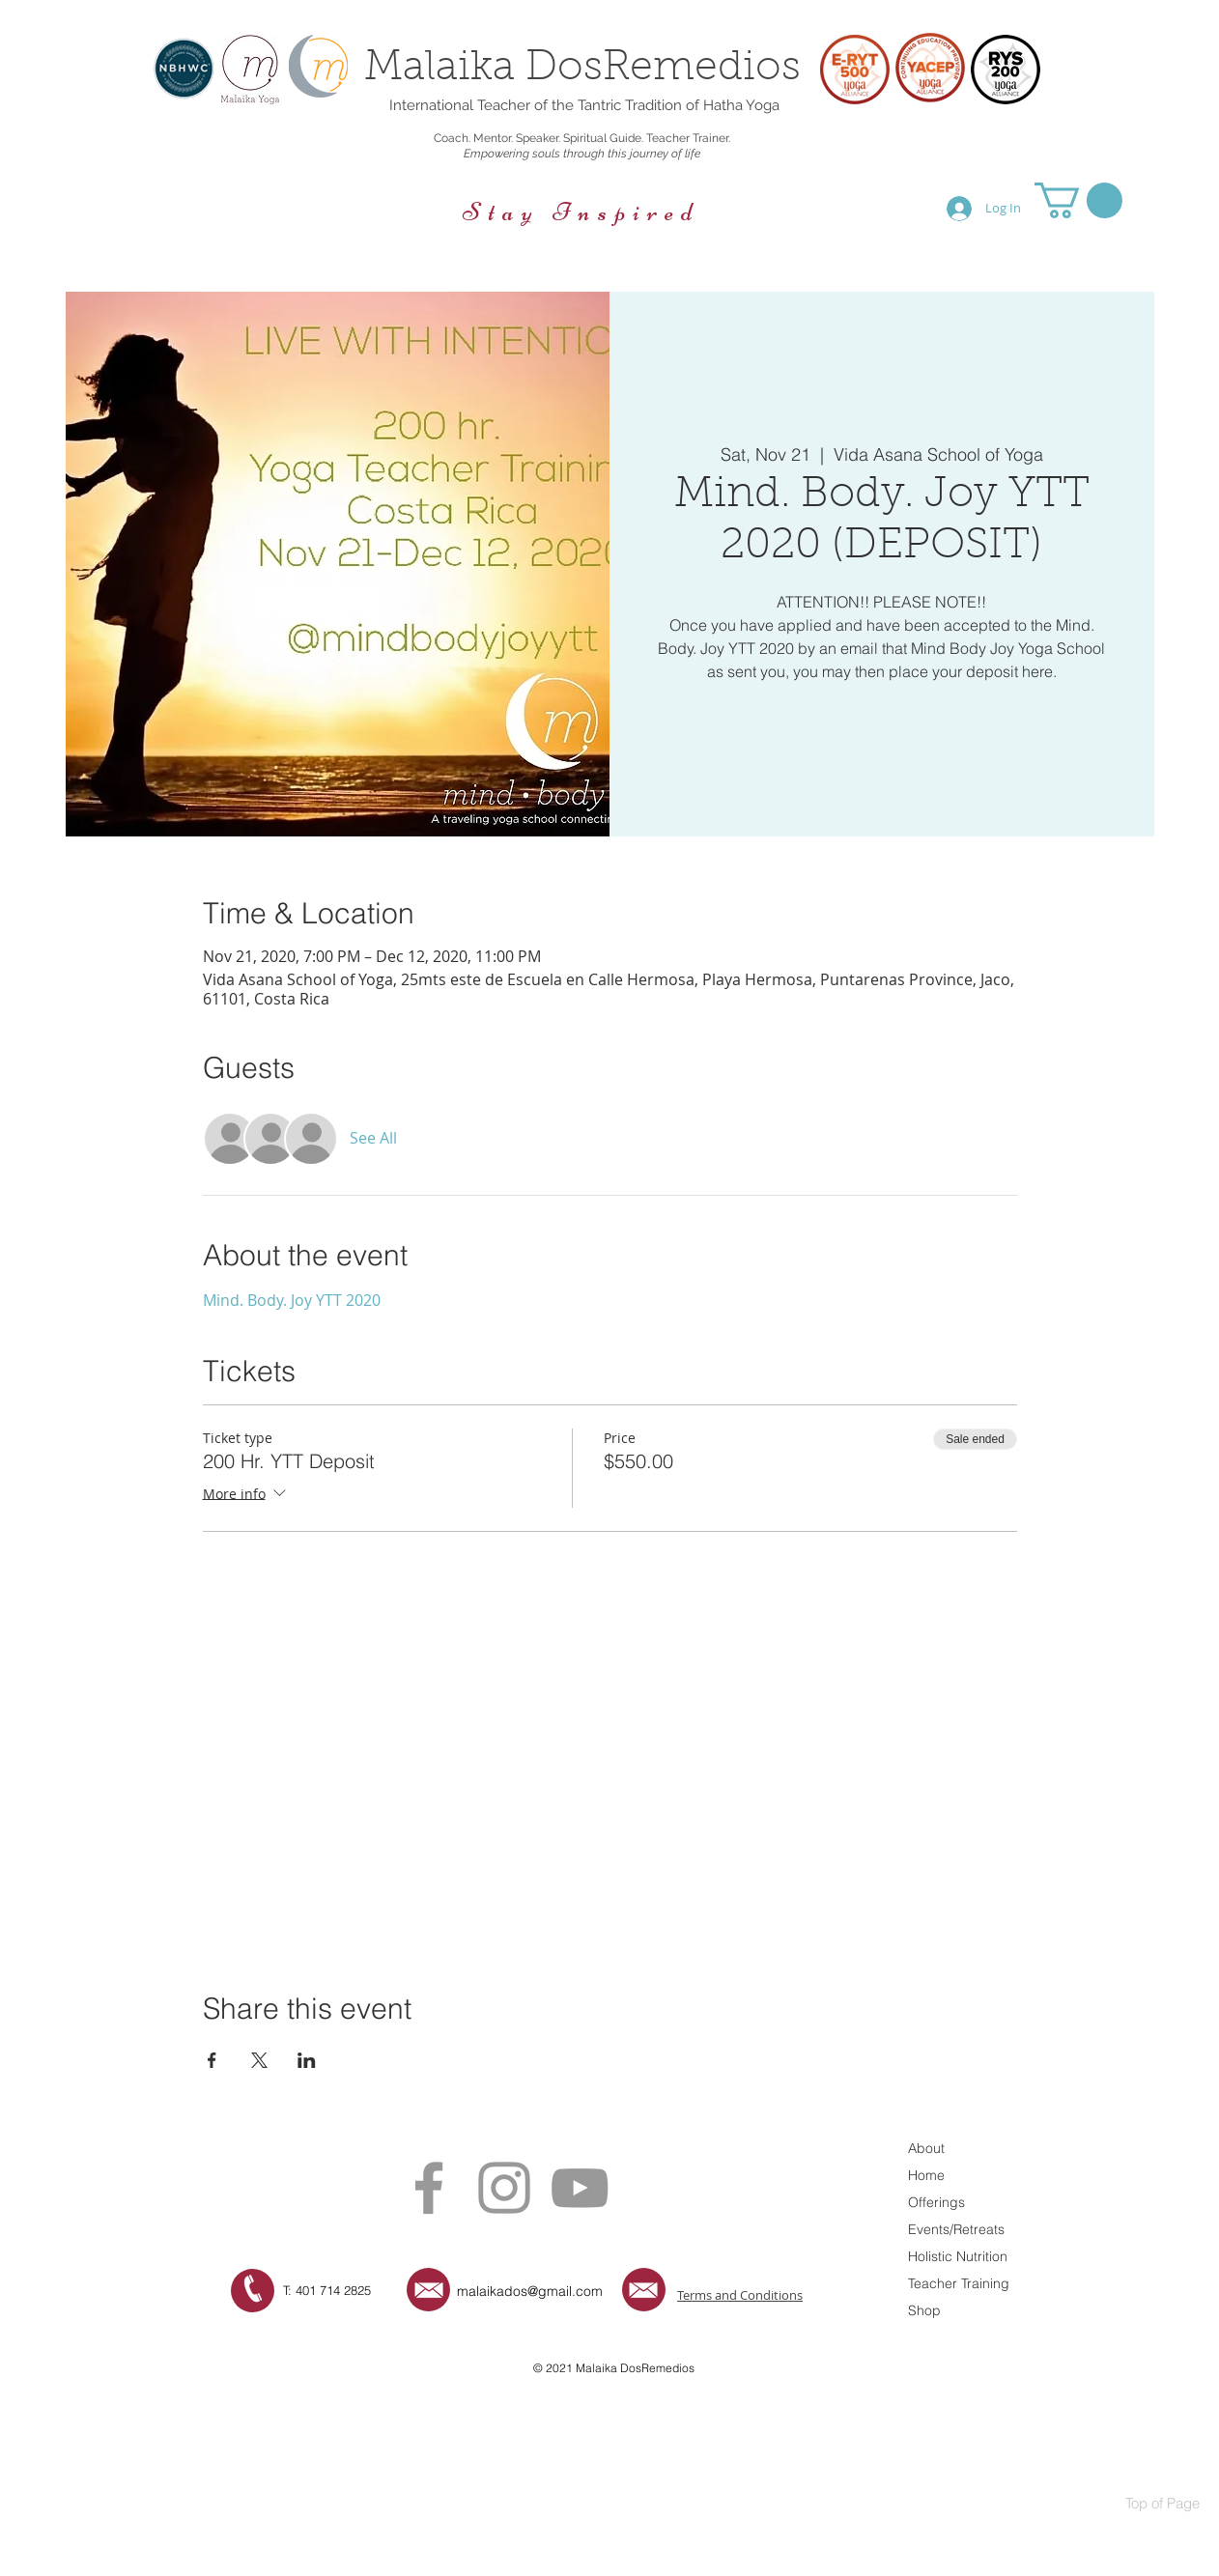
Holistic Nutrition (957, 2256)
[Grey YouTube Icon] (579, 2187)
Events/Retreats (956, 2229)
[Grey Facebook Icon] (429, 2187)
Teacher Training (958, 2283)
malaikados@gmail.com (530, 2291)
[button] (1078, 200)
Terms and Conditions (740, 2295)
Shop (924, 2310)
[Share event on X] (259, 2060)
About (926, 2148)
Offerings (936, 2202)
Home (926, 2175)
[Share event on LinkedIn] (307, 2060)
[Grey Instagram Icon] (504, 2187)
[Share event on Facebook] (212, 2060)
